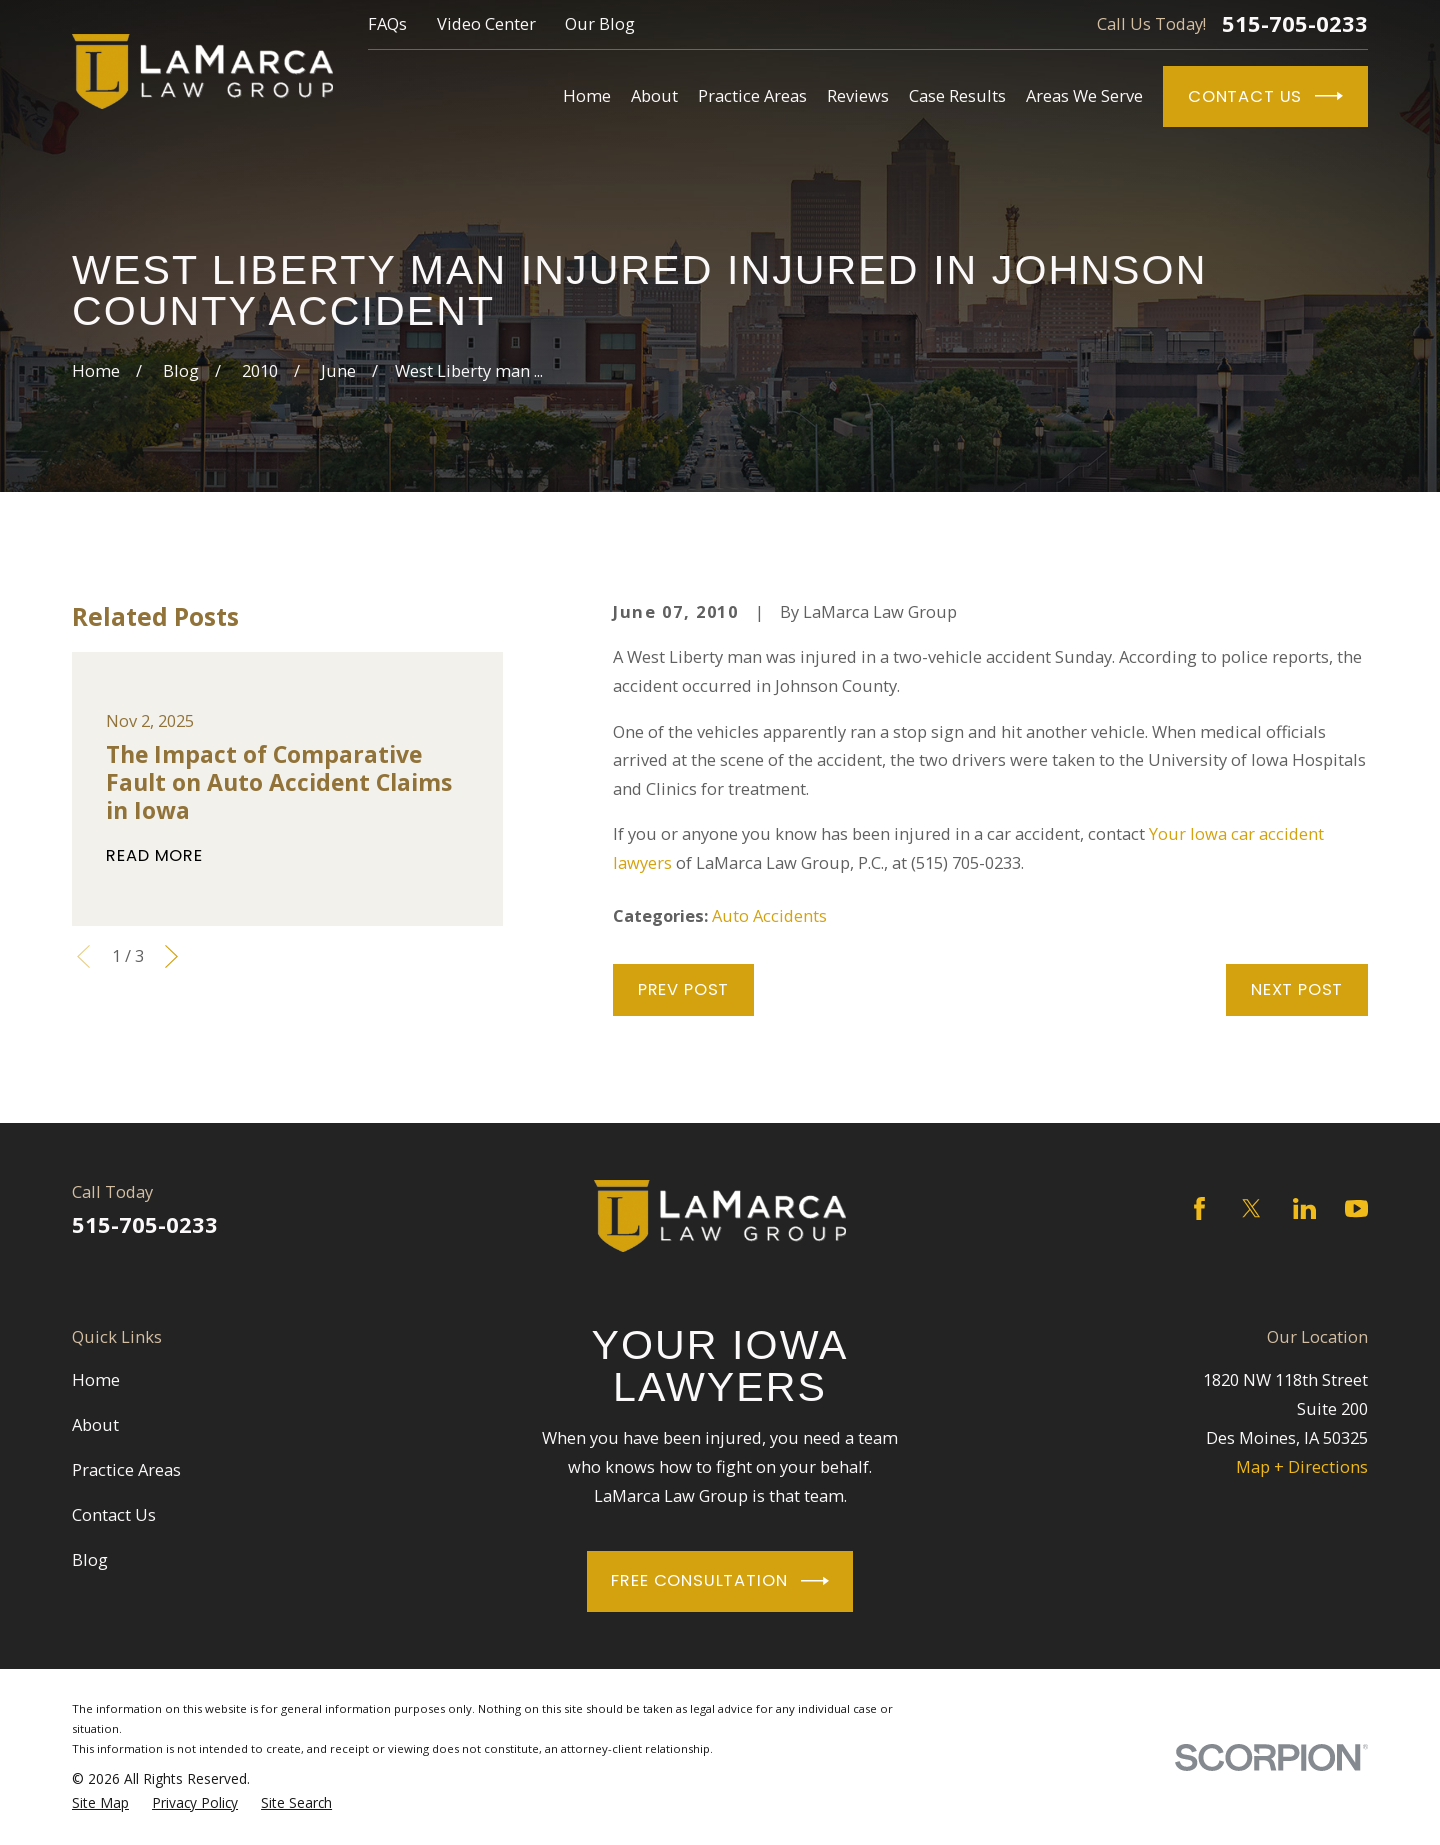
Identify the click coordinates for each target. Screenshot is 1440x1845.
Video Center (486, 23)
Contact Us (1265, 96)
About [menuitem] (654, 95)
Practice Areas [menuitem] (752, 95)
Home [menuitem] (587, 95)
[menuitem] (100, 1803)
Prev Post (683, 989)
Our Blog (600, 23)
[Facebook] (1199, 1208)
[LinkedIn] (1304, 1208)
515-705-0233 (1295, 24)
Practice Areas (126, 1469)
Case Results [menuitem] (957, 95)
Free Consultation (719, 1581)
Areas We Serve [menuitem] (1084, 95)
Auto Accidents (769, 915)
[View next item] (171, 956)
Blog (90, 1559)
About (95, 1424)
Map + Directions (1302, 1466)
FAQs (387, 23)
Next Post (1297, 989)
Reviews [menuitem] (858, 95)
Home (96, 1379)
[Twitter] (1251, 1208)
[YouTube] (1356, 1208)
